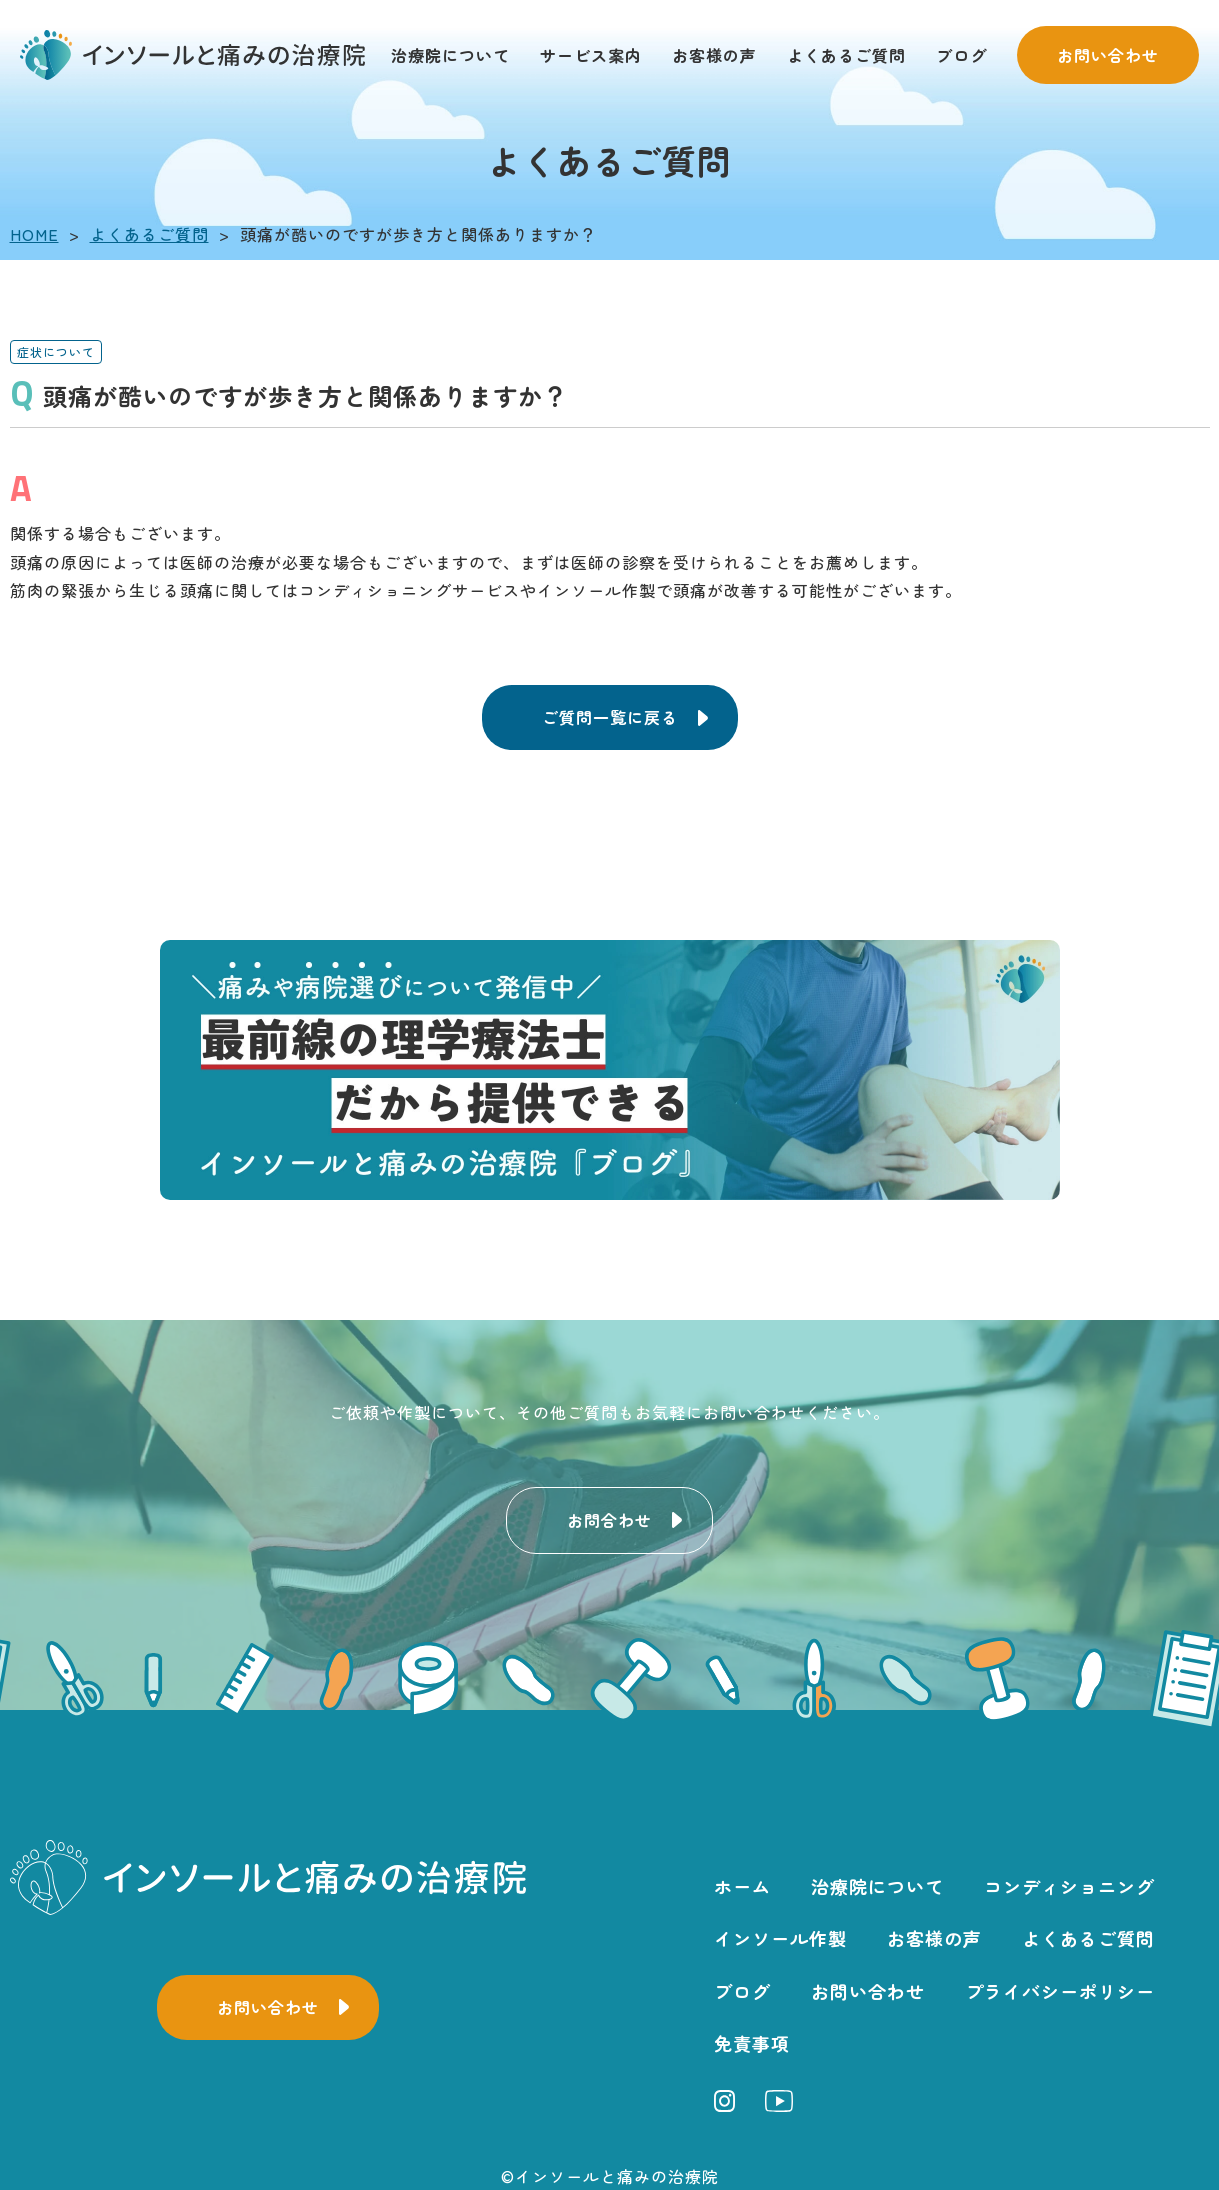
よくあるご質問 (846, 55)
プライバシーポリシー (1060, 1991)
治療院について (450, 55)
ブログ (961, 55)
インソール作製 (780, 1938)
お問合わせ (609, 1520)
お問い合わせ (1108, 55)
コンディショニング (1069, 1886)
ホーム (742, 1886)
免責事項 (752, 2043)
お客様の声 (714, 55)
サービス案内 (591, 55)
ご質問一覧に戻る (610, 717)
